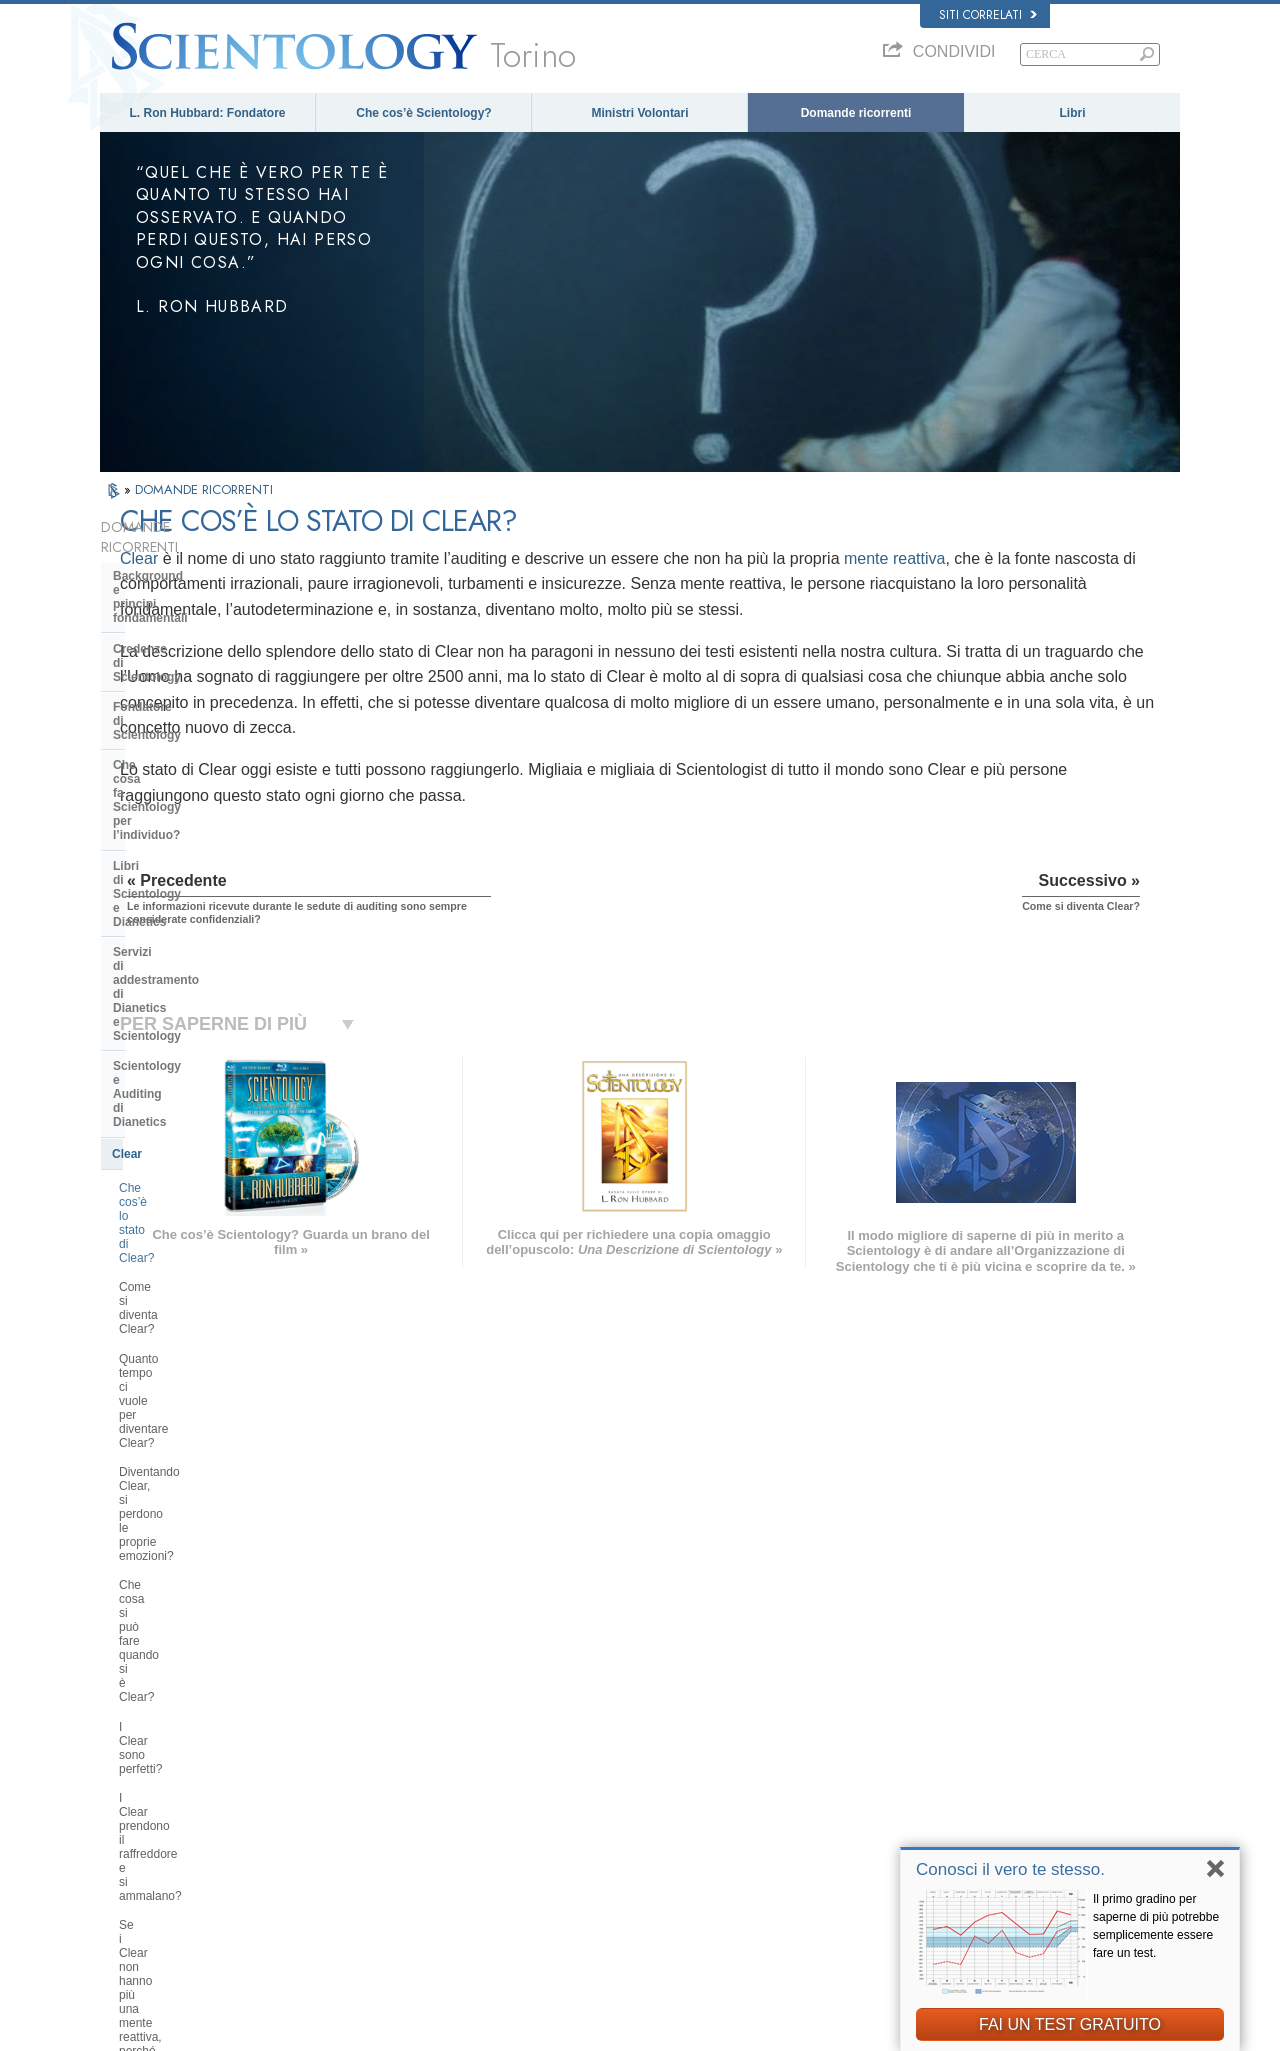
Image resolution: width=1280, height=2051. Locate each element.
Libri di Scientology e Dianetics (202, 706)
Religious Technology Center (195, 1410)
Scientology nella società (184, 1516)
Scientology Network (934, 1733)
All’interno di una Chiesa (183, 1245)
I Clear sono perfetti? (174, 1049)
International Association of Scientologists (985, 1830)
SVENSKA (358, 1748)
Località (613, 1868)
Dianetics (906, 1714)
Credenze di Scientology (182, 601)
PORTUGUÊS (366, 1845)
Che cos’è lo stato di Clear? (192, 860)
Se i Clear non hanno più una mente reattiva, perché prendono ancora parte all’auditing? (205, 1135)
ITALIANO (356, 1826)
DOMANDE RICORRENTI (204, 489)
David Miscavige (924, 1772)
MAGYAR (355, 1710)
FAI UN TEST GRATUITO (1070, 2024)
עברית (128, 1789)
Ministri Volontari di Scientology (960, 1811)
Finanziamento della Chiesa (191, 1485)
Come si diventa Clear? (181, 889)
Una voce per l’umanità (650, 1733)
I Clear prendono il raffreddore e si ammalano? (210, 1085)
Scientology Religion (934, 1753)
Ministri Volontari (639, 113)
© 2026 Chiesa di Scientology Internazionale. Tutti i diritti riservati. (260, 2030)
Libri (1073, 113)
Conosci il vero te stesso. (1010, 1869)
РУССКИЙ (136, 1830)
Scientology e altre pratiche (191, 1319)
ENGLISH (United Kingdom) (178, 1729)
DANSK (129, 1748)
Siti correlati (988, 15)
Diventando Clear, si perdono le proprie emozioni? (202, 969)
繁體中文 (132, 1849)
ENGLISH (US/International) (179, 1710)
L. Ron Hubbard (633, 1695)
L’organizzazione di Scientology (203, 1350)
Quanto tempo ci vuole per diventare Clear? (189, 926)
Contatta (615, 1849)
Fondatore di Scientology (185, 631)
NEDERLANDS (147, 1868)
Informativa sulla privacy (807, 2030)
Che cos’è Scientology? (423, 113)
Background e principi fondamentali (176, 563)
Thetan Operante (160, 1184)
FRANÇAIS (138, 1768)
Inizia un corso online (935, 1791)
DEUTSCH (136, 1888)
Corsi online (623, 1811)
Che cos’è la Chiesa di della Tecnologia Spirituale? (191, 1448)
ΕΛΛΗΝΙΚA (360, 1806)
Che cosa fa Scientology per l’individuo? (193, 668)
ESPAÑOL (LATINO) (382, 1768)
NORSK (351, 1729)
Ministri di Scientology (177, 1214)
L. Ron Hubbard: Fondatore (208, 113)
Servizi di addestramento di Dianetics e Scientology (191, 743)
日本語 (126, 1811)
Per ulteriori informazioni (653, 1830)
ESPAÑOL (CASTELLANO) (399, 1787)
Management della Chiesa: (188, 1380)
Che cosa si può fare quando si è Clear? (206, 1012)
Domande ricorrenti (856, 113)
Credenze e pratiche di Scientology (679, 1714)
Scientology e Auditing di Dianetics (185, 787)
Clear (359, 558)
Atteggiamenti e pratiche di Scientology (190, 1282)
